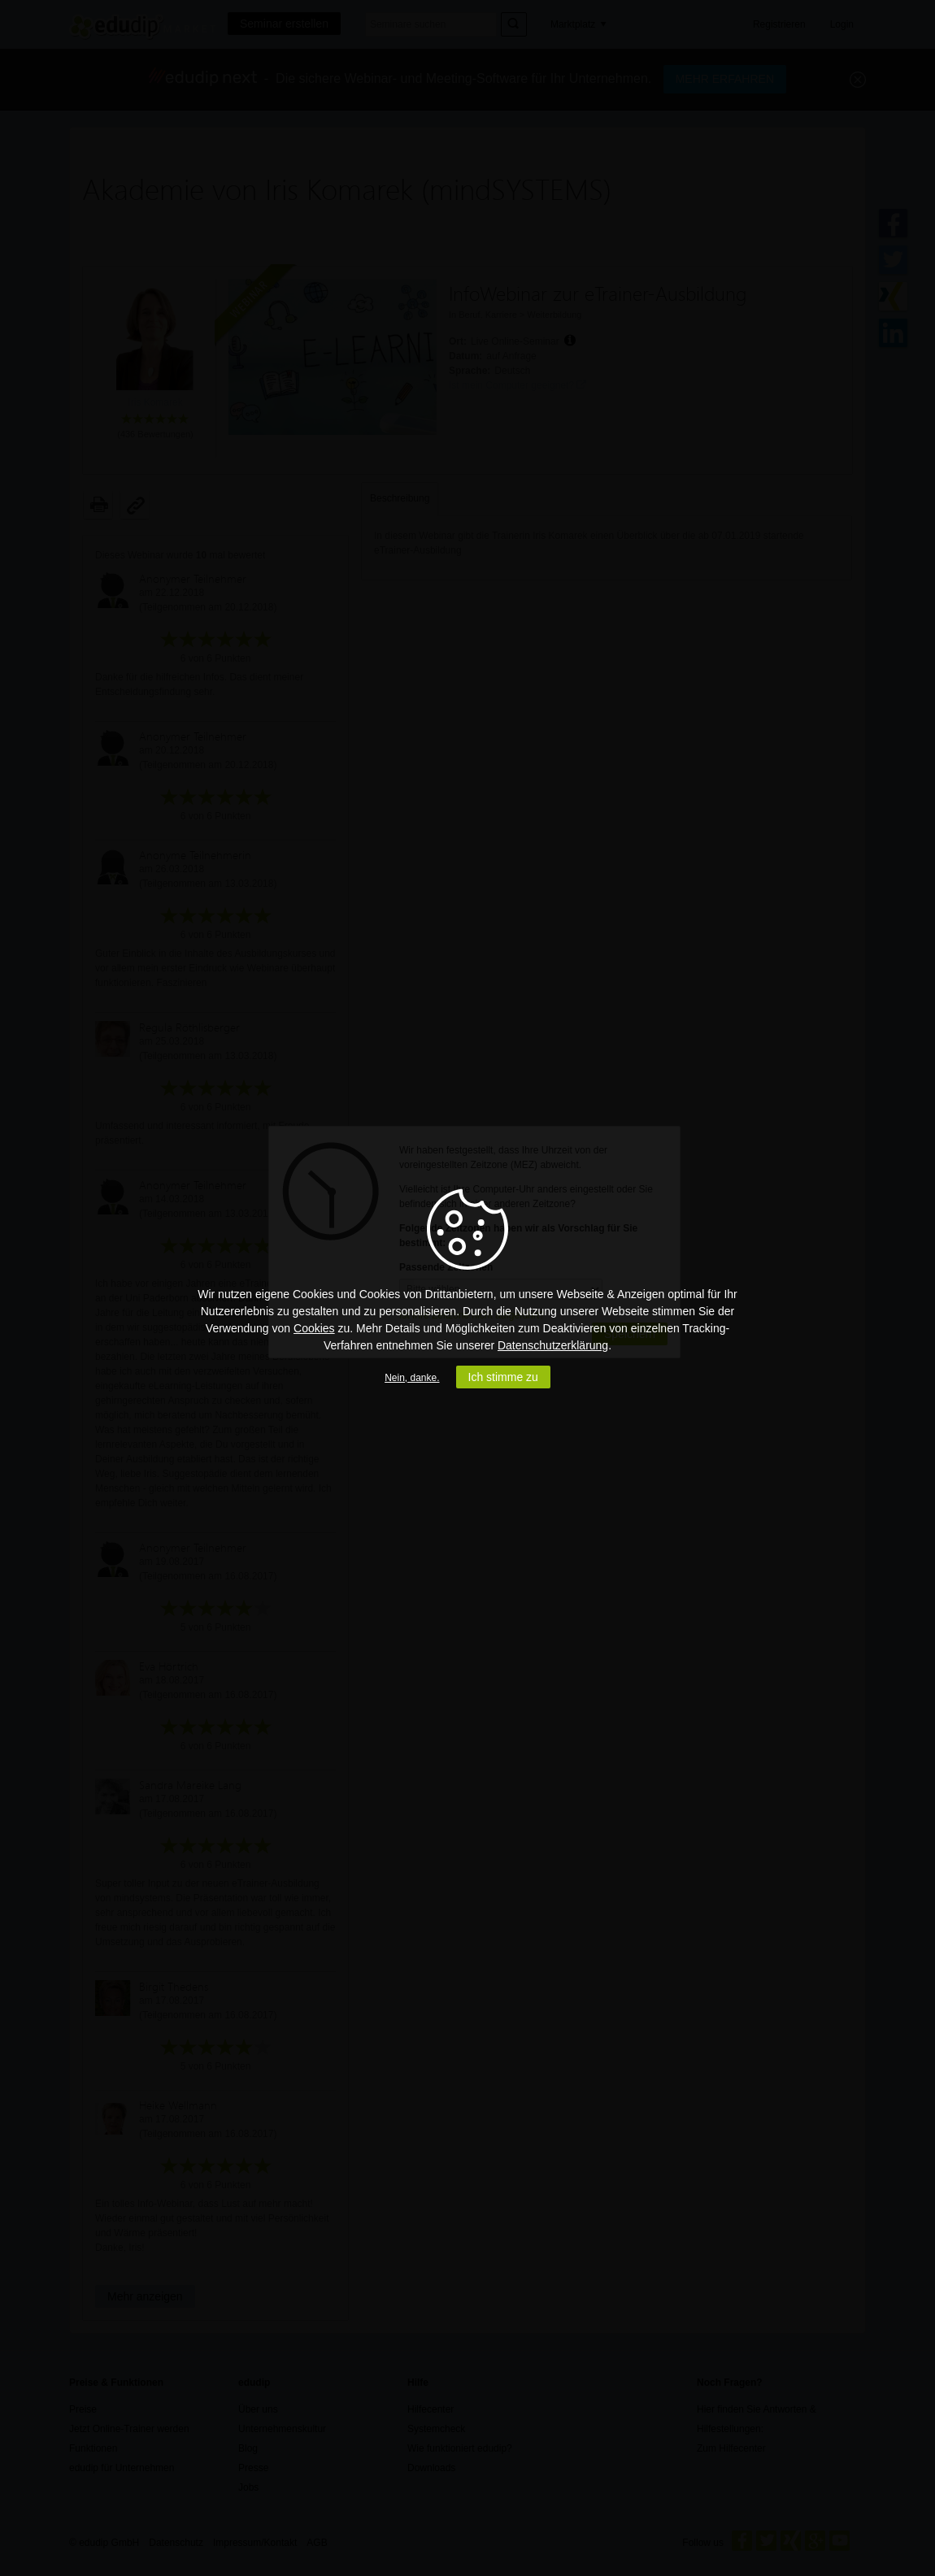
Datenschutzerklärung (553, 1345)
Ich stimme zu (503, 1377)
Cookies (314, 1328)
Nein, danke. (412, 1378)
